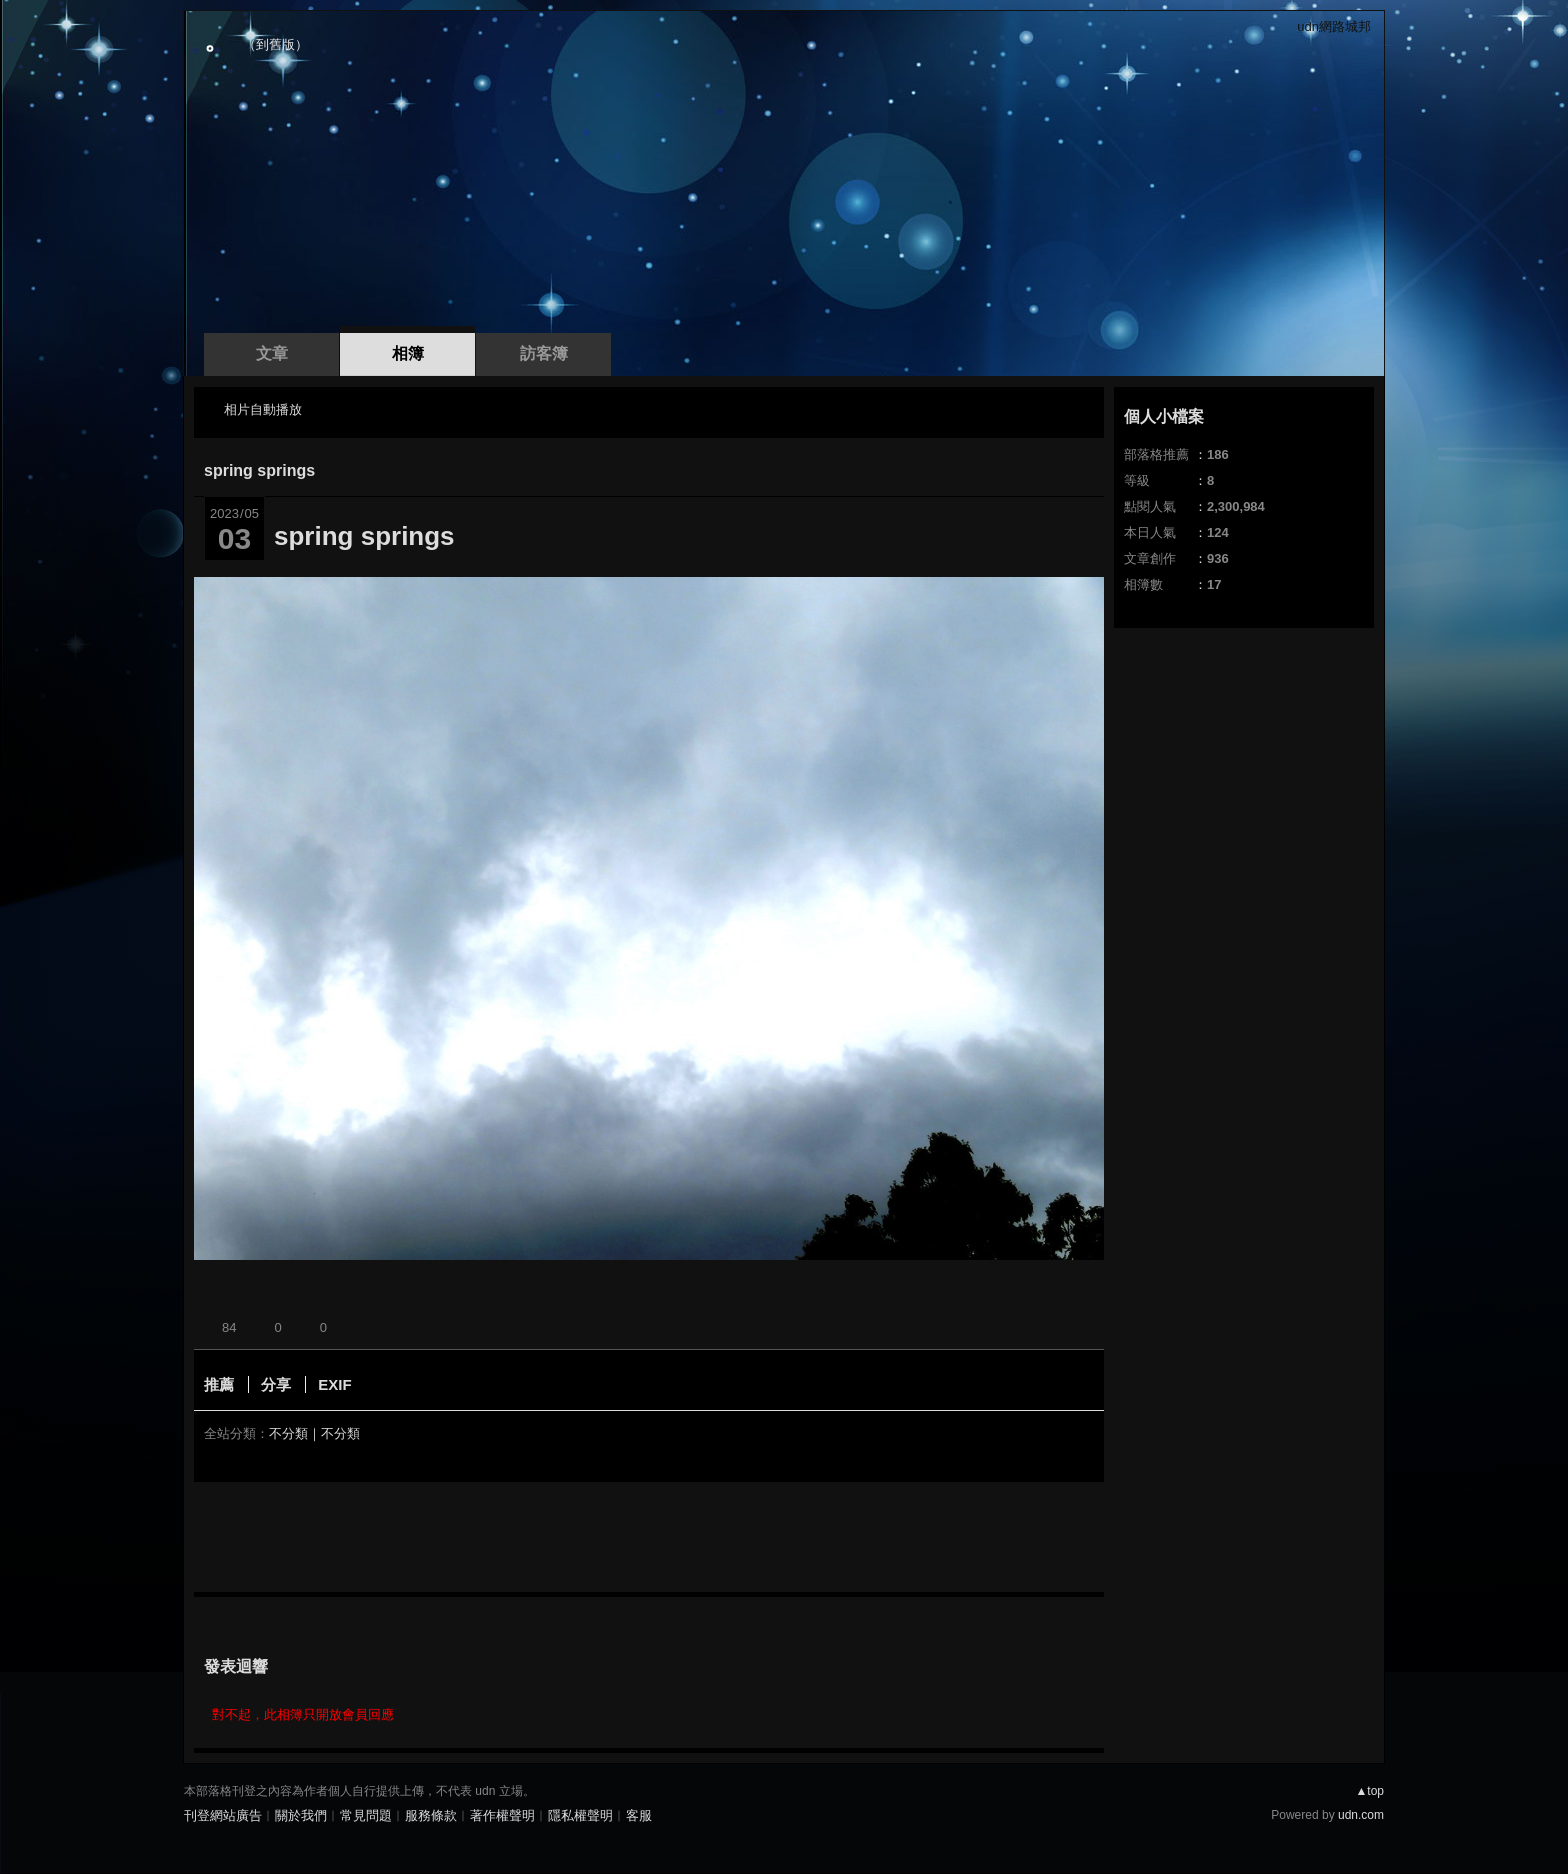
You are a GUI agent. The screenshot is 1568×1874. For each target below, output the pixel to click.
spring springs (259, 470)
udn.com (1361, 1815)
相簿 (408, 353)
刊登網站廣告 (223, 1815)
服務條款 (431, 1815)
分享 (276, 1384)
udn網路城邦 (1334, 26)
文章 (272, 353)
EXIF (334, 1384)
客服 (639, 1815)
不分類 (288, 1433)
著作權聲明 (502, 1815)
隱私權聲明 (580, 1815)
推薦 (219, 1384)
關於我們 (301, 1815)
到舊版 (275, 44)
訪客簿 (544, 353)
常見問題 (366, 1815)
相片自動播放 (263, 409)
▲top (1369, 1791)
